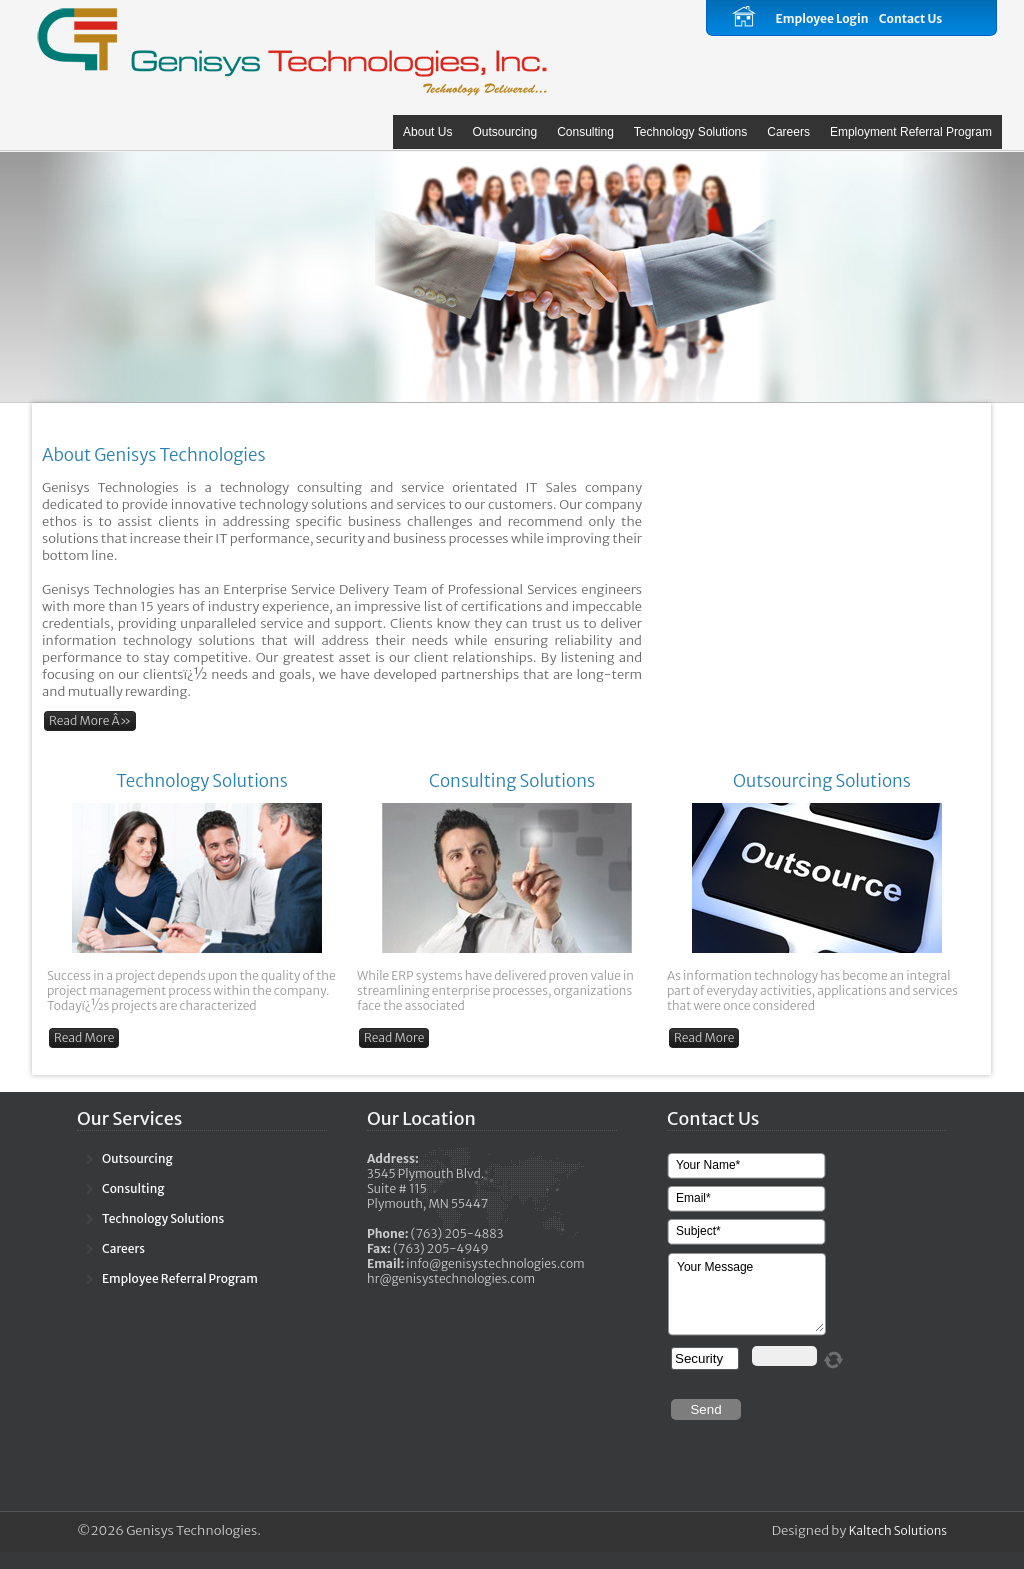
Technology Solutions (690, 132)
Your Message (748, 1295)
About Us (427, 132)
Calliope (292, 50)
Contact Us (911, 18)
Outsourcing (504, 132)
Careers (788, 132)
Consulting (585, 132)
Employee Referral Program (180, 1278)
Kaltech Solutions (898, 1530)
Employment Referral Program (911, 132)
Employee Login (821, 18)
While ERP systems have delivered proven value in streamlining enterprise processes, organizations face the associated (495, 990)
